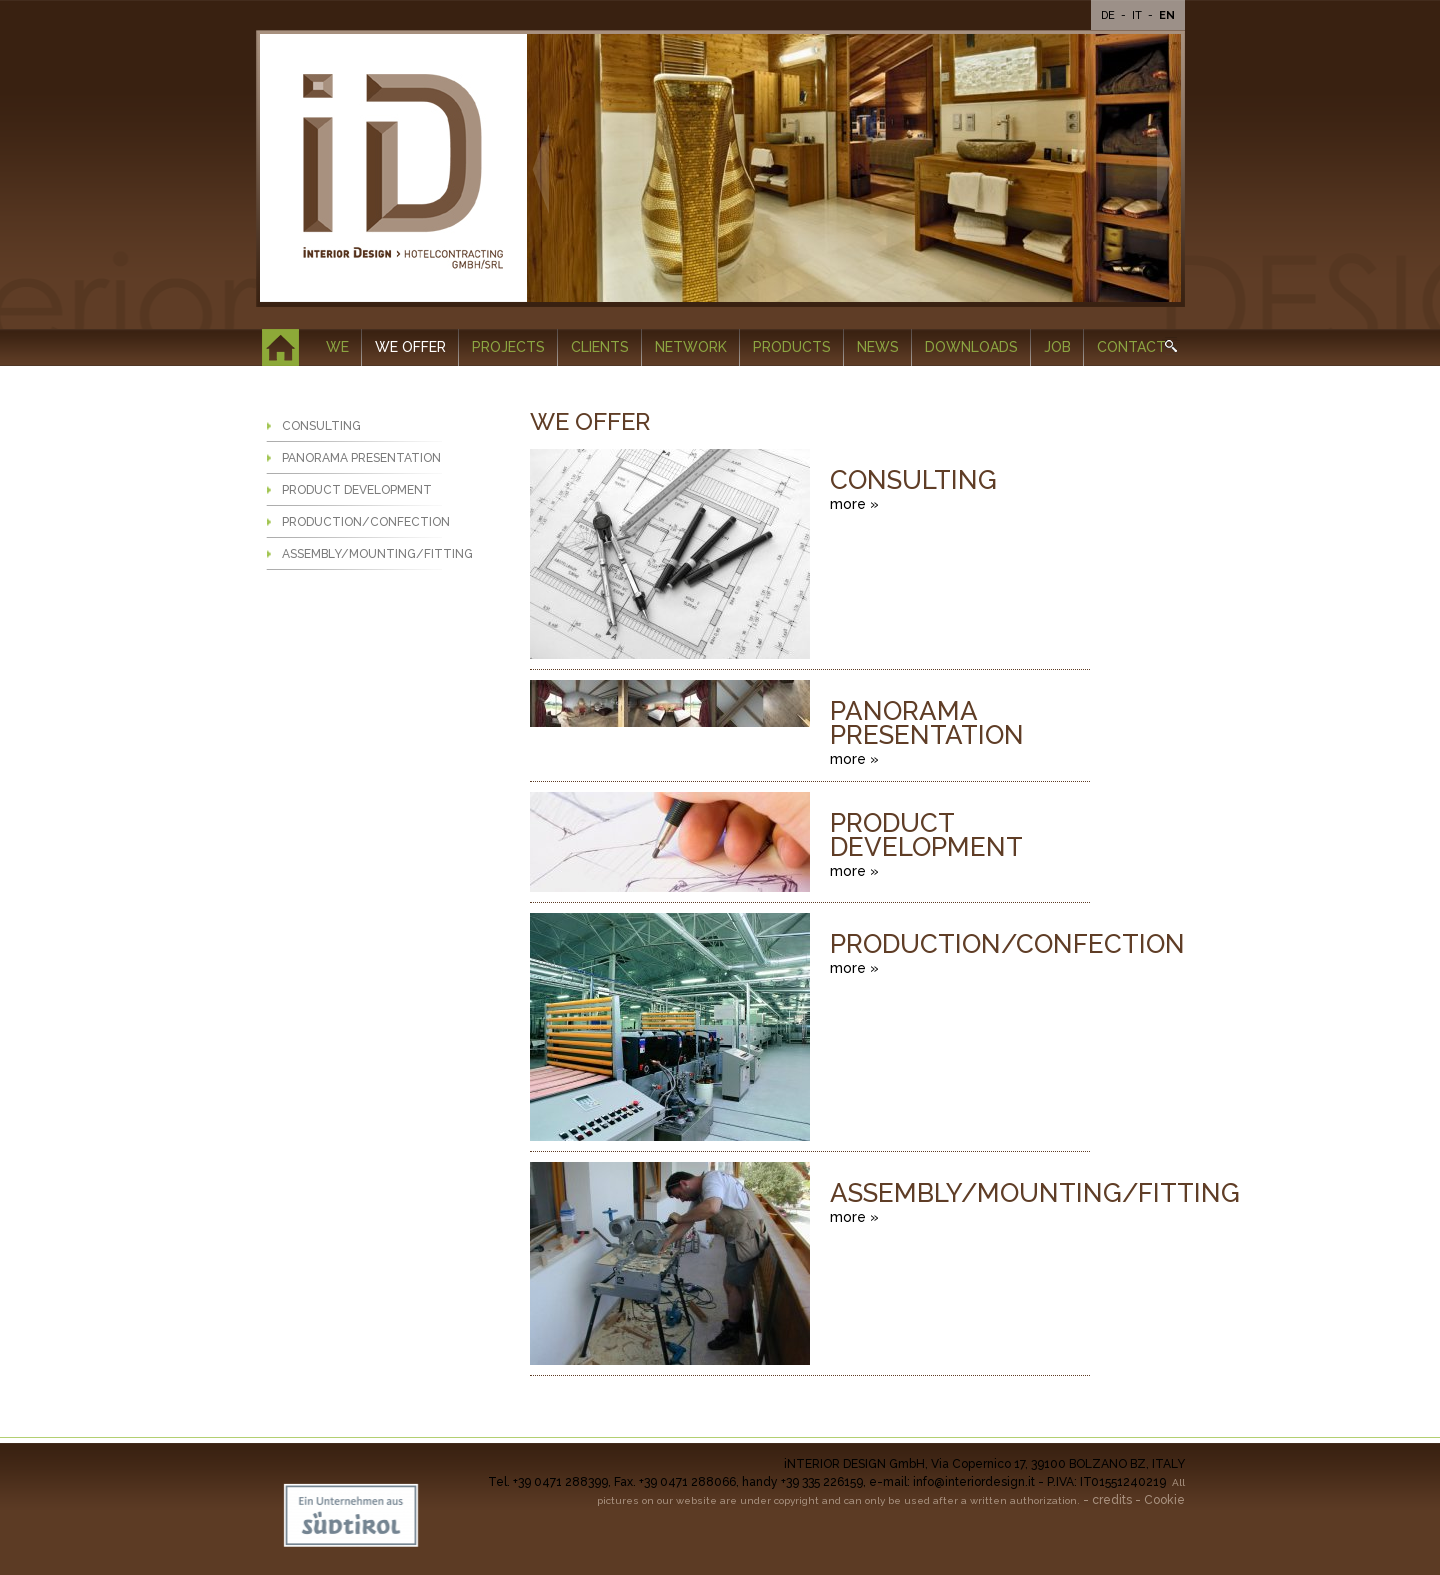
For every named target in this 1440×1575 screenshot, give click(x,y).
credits (1112, 1500)
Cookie (1164, 1500)
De (1109, 15)
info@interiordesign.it (974, 1482)
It (1138, 15)
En (1167, 15)
